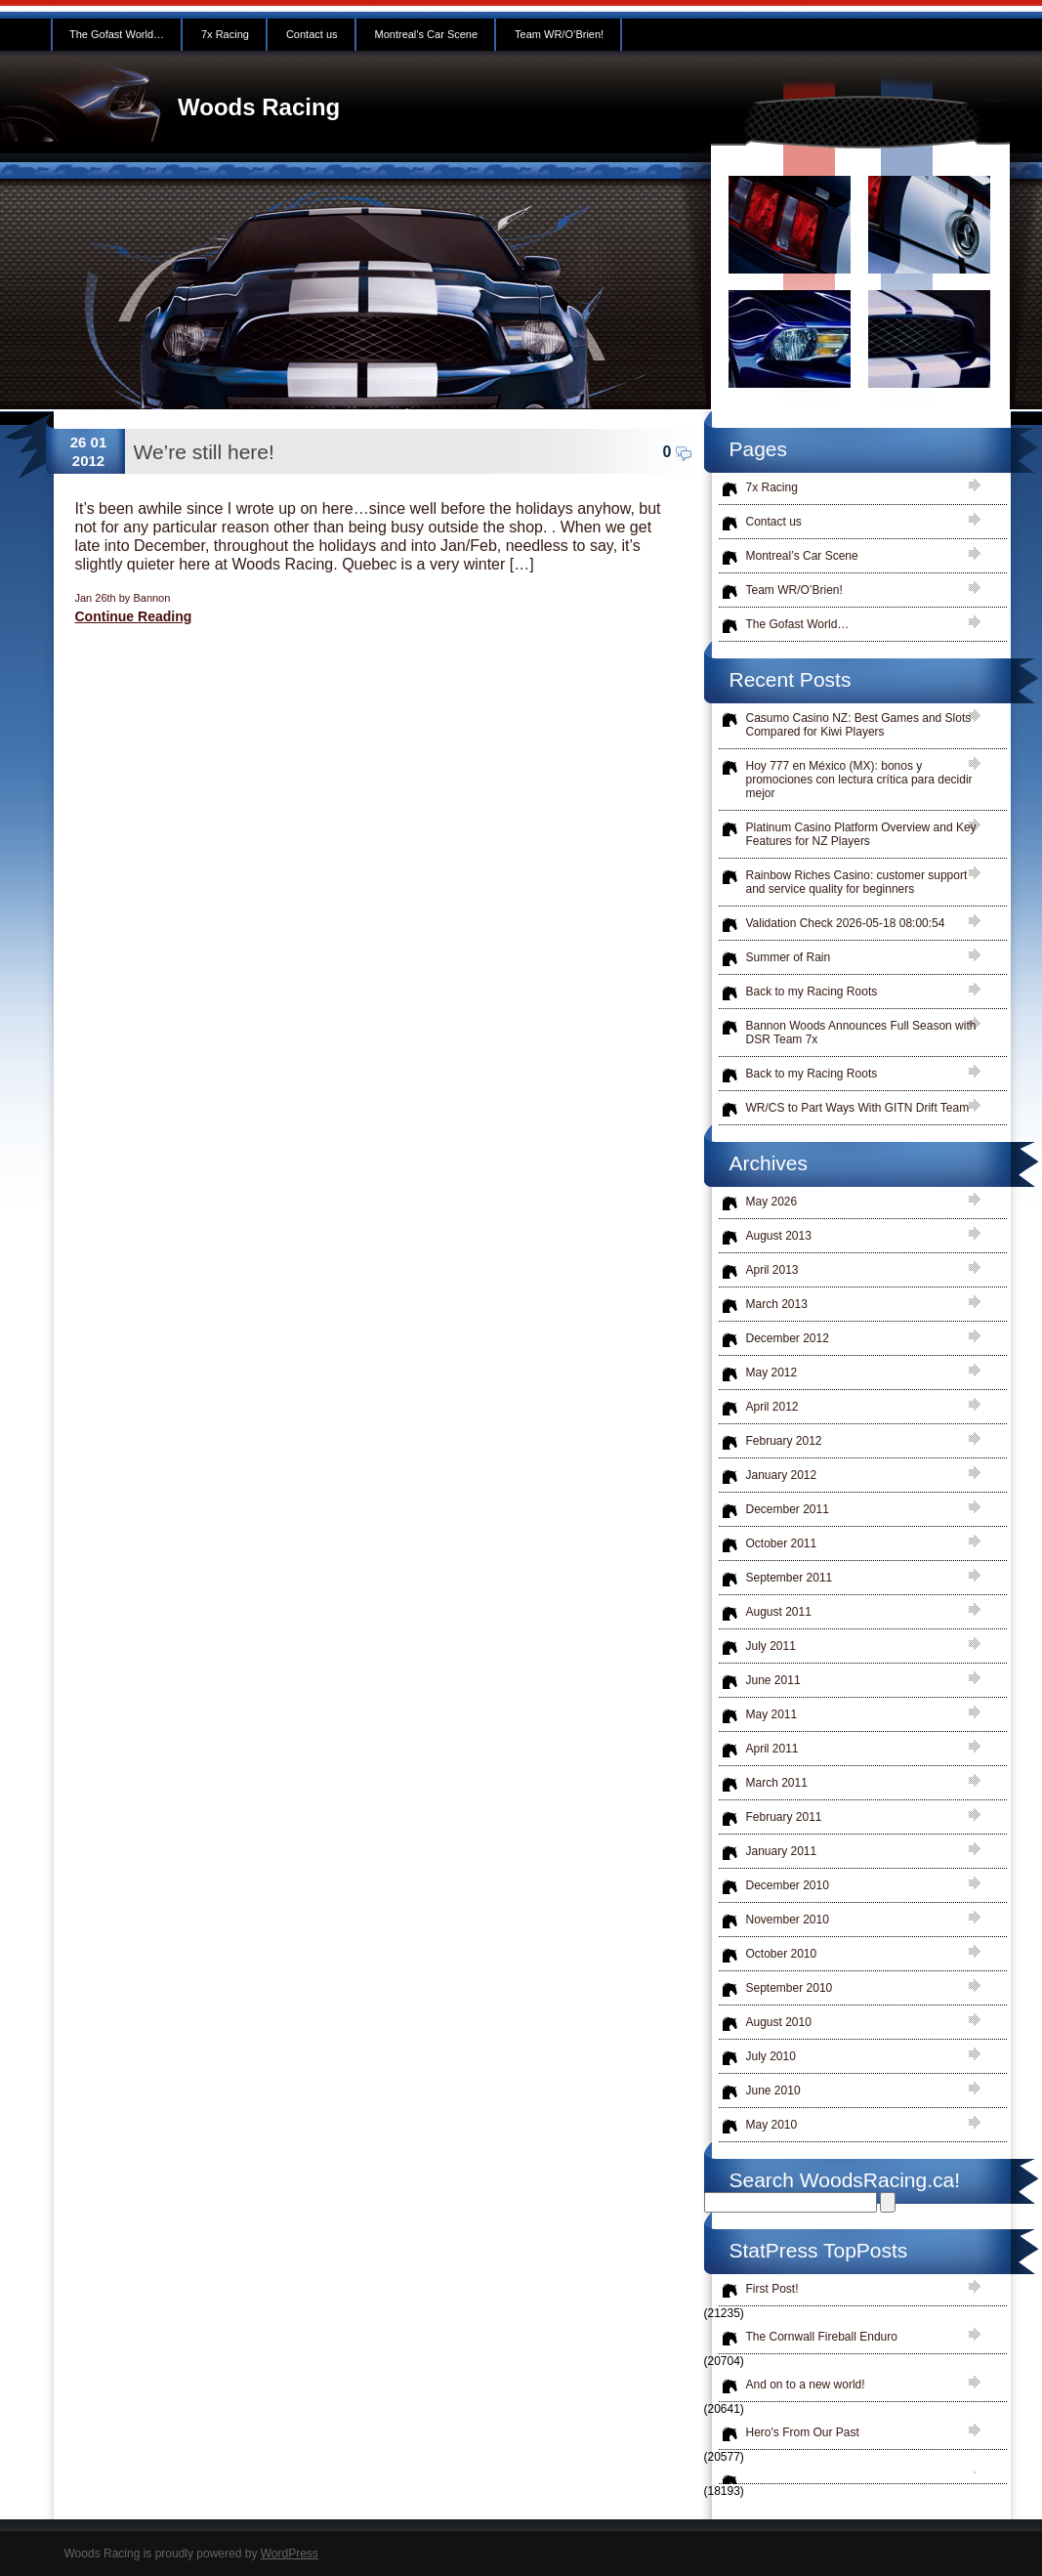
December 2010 (787, 1885)
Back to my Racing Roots (812, 991)
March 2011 (777, 1783)
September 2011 (789, 1577)
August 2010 (779, 2022)
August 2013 (779, 1236)
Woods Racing (259, 107)
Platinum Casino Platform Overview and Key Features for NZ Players (861, 834)
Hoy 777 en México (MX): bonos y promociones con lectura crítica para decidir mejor (859, 779)
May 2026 (772, 1201)
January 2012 (781, 1475)
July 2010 (771, 2056)
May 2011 (772, 1714)
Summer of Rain (788, 957)
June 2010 (773, 2090)
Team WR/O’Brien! (559, 34)
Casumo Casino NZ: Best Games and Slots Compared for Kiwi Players (859, 725)
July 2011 (771, 1646)
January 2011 (781, 1851)
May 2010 (772, 2125)
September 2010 (789, 1988)
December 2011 (787, 1509)
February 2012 (784, 1441)
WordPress (289, 2553)
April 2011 (772, 1748)
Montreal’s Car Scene (427, 34)
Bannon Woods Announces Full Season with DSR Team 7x (861, 1032)
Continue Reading (133, 616)
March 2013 (777, 1304)
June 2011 (773, 1680)
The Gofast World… (116, 34)
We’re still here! (204, 452)
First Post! (772, 2289)
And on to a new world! (805, 2384)
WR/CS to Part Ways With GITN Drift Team (858, 1108)
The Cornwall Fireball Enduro (821, 2337)
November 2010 (787, 1919)
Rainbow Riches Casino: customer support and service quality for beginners (857, 882)
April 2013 (772, 1270)
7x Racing (225, 34)
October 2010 (781, 1954)
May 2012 (772, 1372)
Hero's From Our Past (802, 2432)
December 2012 (787, 1338)
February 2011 (784, 1817)
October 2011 (781, 1543)
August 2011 (779, 1612)
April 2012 (772, 1407)
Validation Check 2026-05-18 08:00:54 (845, 923)
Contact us (312, 34)
